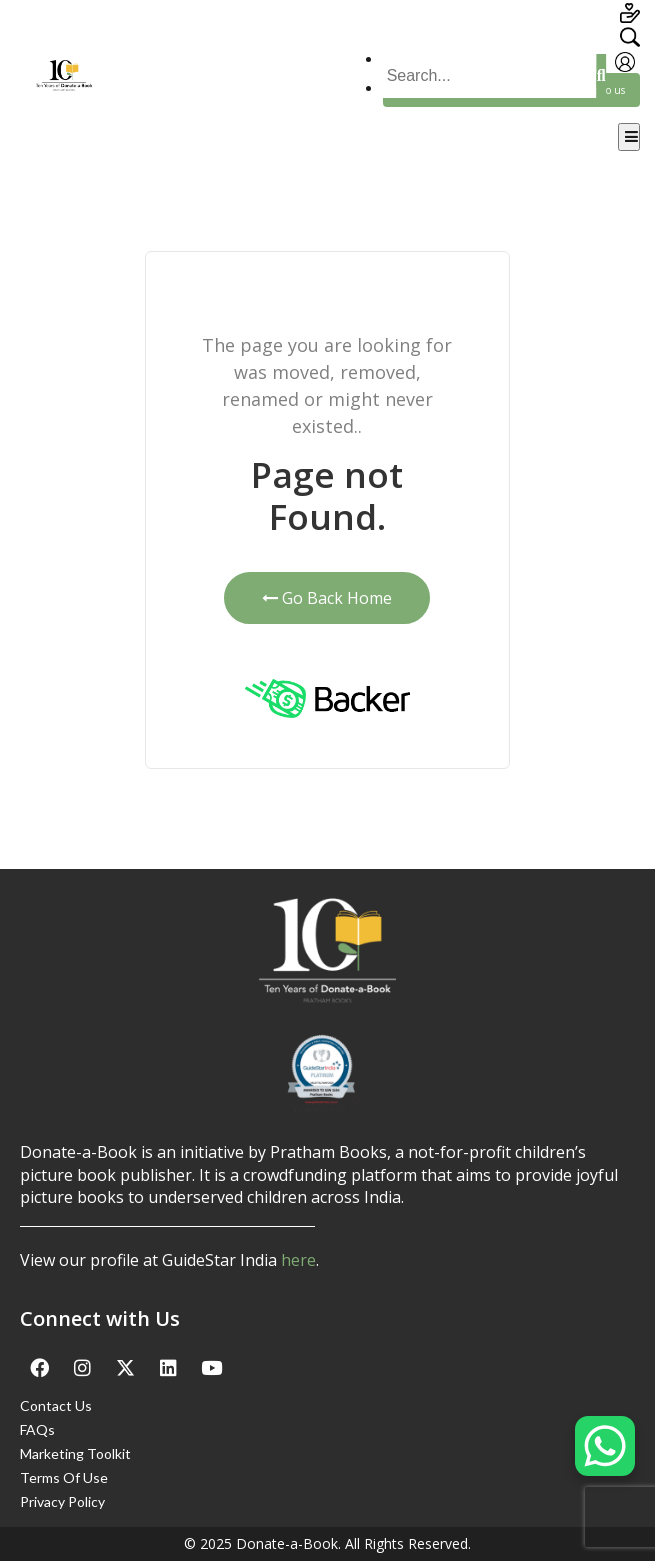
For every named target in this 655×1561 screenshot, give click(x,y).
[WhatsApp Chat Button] (605, 1446)
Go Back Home (327, 598)
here (298, 1260)
